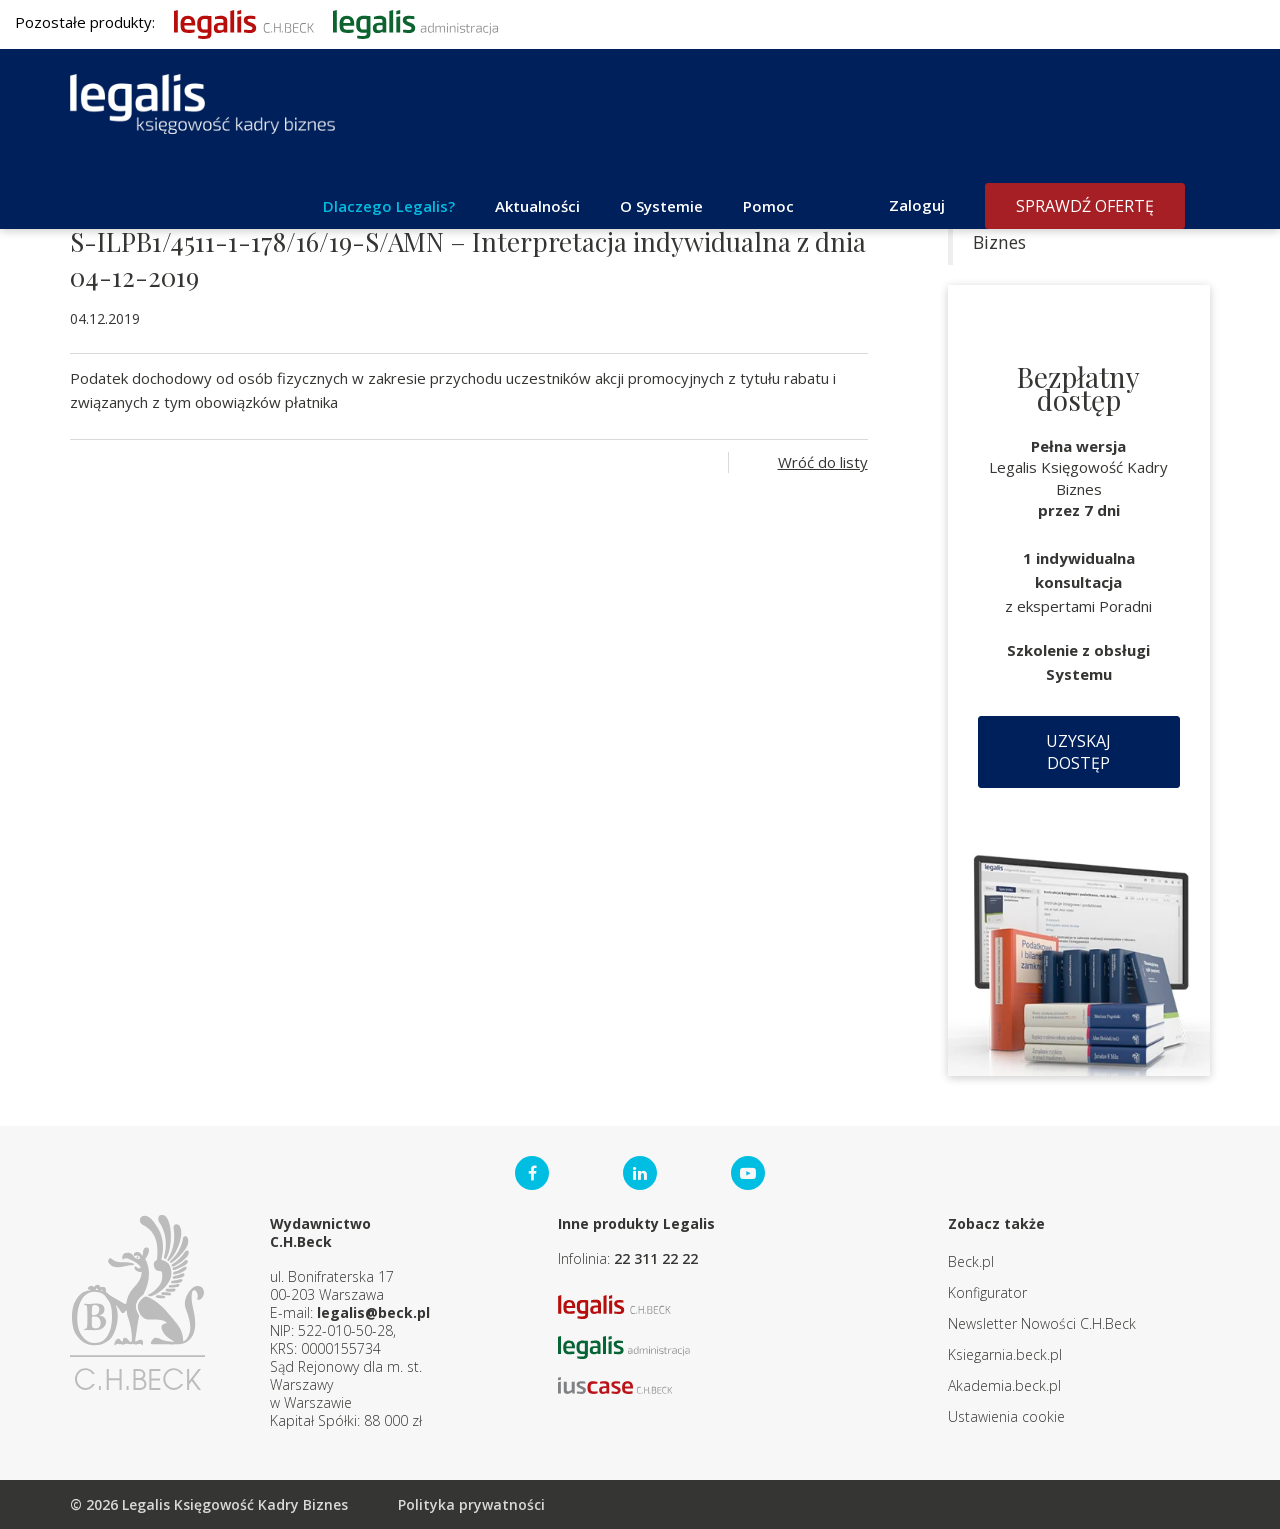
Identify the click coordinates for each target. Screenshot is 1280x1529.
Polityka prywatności (471, 1504)
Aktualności (537, 206)
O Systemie (661, 206)
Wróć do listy (823, 462)
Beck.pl (971, 1261)
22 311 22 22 (656, 1258)
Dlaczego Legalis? (389, 206)
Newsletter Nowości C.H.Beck (1042, 1323)
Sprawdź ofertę (1085, 206)
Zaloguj (917, 205)
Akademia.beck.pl (1004, 1385)
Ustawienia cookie (1006, 1416)
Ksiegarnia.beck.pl (1005, 1354)
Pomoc (768, 206)
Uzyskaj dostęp (1078, 752)
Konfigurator (987, 1292)
